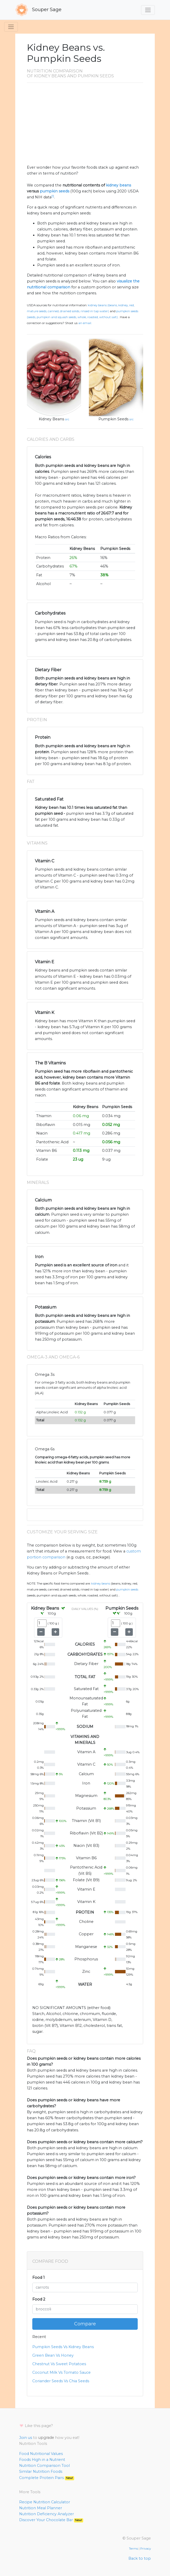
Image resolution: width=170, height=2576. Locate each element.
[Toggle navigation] (148, 10)
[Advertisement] (85, 125)
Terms (133, 2548)
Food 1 (38, 2277)
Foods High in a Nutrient (42, 2459)
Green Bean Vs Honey (53, 2355)
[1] (52, 196)
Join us (25, 2437)
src (67, 419)
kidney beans (118, 185)
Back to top (139, 2558)
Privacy (145, 2548)
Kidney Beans (51, 419)
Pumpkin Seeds (113, 419)
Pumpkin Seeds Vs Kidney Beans (63, 2346)
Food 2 (38, 2299)
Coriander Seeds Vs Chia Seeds (60, 2381)
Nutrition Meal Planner (40, 2508)
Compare (85, 2324)
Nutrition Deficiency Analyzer (46, 2514)
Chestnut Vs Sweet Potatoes (59, 2364)
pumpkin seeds (54, 191)
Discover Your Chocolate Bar (51, 2520)
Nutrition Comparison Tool (44, 2465)
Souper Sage (38, 9)
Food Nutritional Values (41, 2453)
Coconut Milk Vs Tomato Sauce (61, 2372)
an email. (85, 323)
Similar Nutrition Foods (40, 2471)
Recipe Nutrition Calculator (44, 2502)
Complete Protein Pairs (46, 2477)
